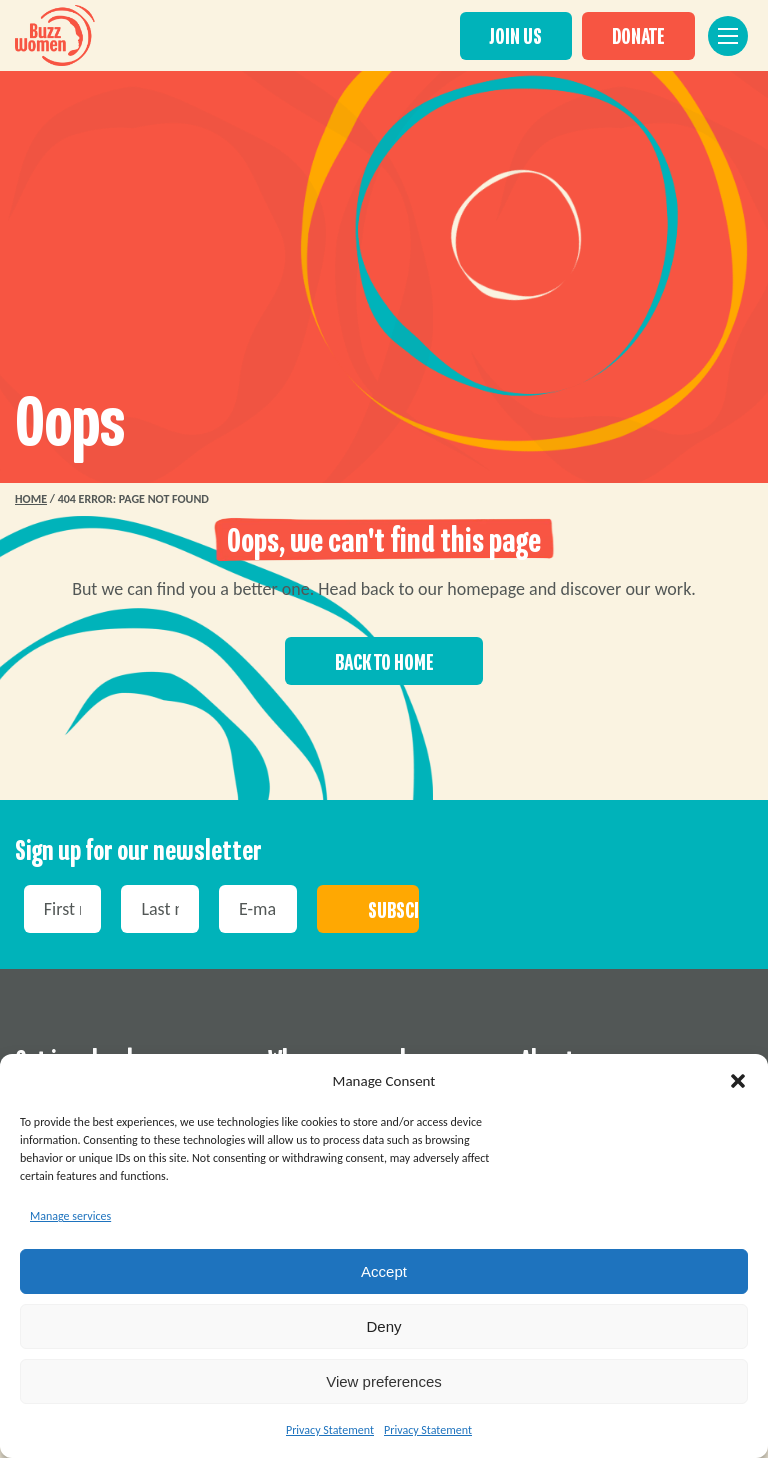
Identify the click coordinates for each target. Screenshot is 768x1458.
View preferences (384, 1381)
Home (31, 499)
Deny (383, 1326)
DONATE (646, 36)
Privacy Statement (330, 1430)
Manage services (70, 1216)
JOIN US (524, 36)
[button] (738, 1081)
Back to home (384, 663)
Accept (384, 1271)
